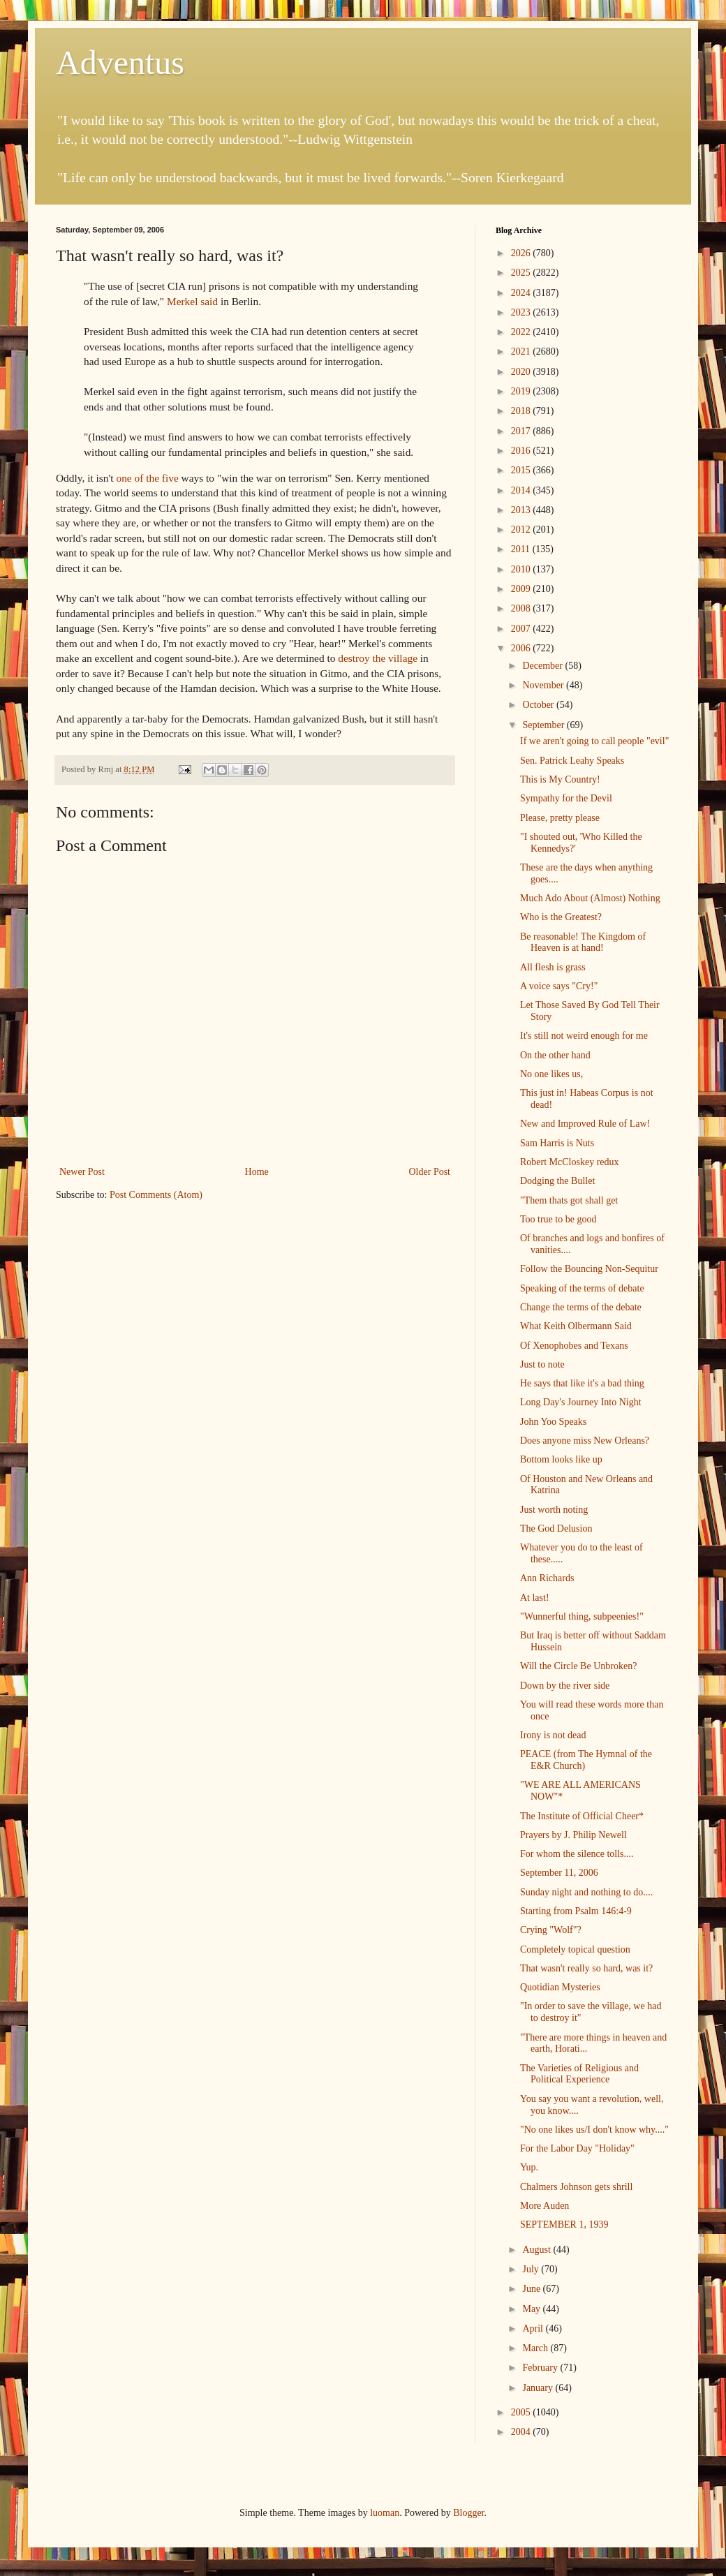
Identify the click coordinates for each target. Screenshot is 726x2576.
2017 (522, 431)
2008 (522, 608)
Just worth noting (554, 1509)
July (531, 2269)
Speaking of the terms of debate (582, 1288)
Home (257, 1172)
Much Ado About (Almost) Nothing (590, 898)
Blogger (468, 2513)
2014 (522, 490)
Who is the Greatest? (561, 917)
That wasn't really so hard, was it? (586, 1968)
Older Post (430, 1172)
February (541, 2367)
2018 (522, 411)
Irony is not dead (553, 1735)
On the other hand (555, 1055)
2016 (522, 450)
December (543, 665)
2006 (522, 648)
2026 (522, 253)
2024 (522, 293)
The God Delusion (556, 1528)
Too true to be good (558, 1219)
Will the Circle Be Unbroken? (578, 1666)
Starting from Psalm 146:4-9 (576, 1911)
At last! (534, 1597)
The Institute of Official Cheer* (582, 1816)
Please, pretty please (560, 818)
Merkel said (192, 301)
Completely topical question (575, 1949)
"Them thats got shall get (569, 1200)
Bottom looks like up (561, 1459)
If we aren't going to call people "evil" (594, 741)
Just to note (542, 1364)
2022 (522, 332)
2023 (522, 312)
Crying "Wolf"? (550, 1930)
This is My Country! (560, 779)
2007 (522, 628)
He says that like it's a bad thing (582, 1383)
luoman (384, 2513)
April (533, 2328)
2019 (522, 391)
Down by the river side (564, 1685)
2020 (522, 372)
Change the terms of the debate (581, 1307)
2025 (522, 272)
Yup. (529, 2167)
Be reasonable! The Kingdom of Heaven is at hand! (583, 942)
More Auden (544, 2205)
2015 (522, 470)
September (544, 725)
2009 (522, 589)
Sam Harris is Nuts (557, 1143)
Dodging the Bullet (557, 1181)
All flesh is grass (553, 967)
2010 (522, 569)
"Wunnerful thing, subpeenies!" (582, 1616)
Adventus (120, 62)
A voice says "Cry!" (559, 986)
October (539, 704)
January (538, 2388)
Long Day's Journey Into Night (581, 1402)
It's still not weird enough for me (584, 1035)
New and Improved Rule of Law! (585, 1123)
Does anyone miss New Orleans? (584, 1440)
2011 (522, 549)
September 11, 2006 (559, 1872)
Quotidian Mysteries (560, 1987)
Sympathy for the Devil (566, 798)
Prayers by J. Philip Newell (573, 1835)
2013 (522, 510)
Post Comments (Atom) (156, 1195)
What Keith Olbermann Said (576, 1326)
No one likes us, (551, 1074)
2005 (522, 2412)
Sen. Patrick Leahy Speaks (572, 760)
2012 (522, 529)
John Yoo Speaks (553, 1421)
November (544, 685)
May (532, 2309)
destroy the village (377, 658)
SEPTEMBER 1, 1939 (564, 2224)
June (532, 2288)
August (537, 2249)
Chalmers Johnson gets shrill (576, 2187)
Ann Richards (547, 1578)
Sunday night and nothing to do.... (586, 1892)
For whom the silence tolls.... (577, 1854)
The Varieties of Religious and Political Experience (579, 2074)
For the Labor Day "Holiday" (577, 2148)
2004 (522, 2432)
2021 (522, 351)
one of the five (147, 478)
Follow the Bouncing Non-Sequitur (589, 1269)
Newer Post (82, 1172)
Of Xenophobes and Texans (574, 1345)
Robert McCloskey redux (569, 1162)
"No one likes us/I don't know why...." (594, 2129)
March (536, 2348)
